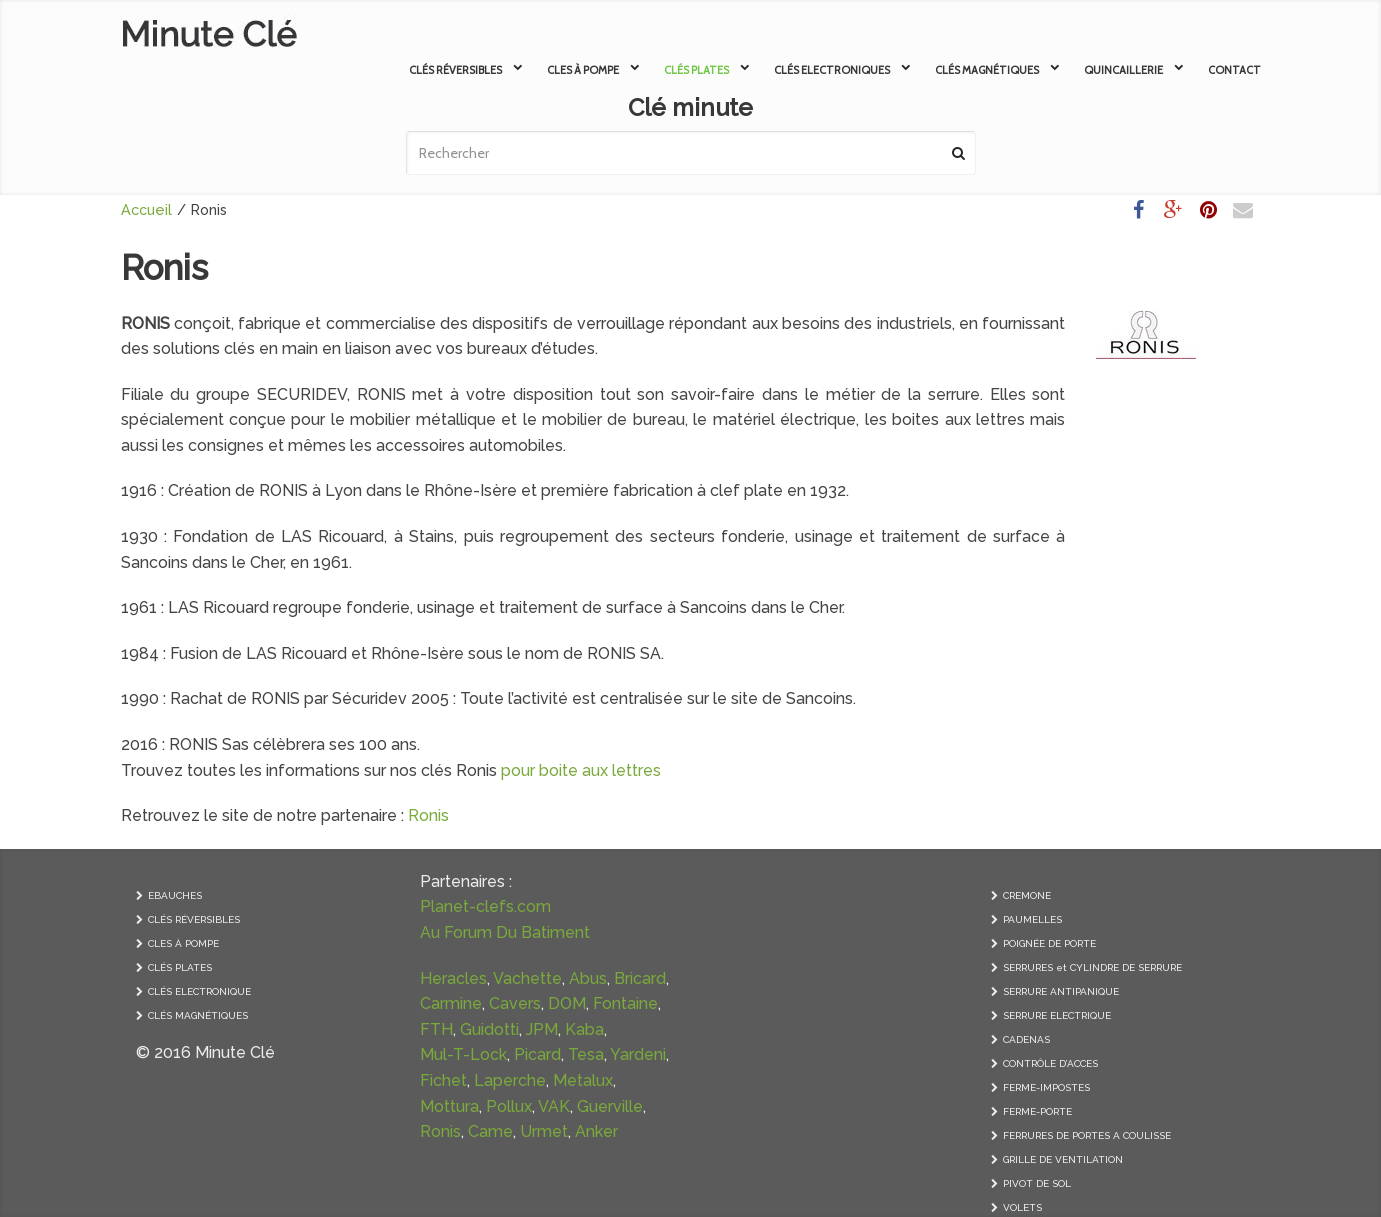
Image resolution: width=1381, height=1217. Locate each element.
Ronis (428, 815)
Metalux (583, 1080)
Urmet (544, 1131)
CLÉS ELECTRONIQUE (199, 991)
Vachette (527, 978)
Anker (596, 1131)
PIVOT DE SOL (1037, 1183)
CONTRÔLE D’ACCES (1050, 1063)
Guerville (610, 1106)
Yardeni (638, 1054)
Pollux (509, 1106)
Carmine (451, 1003)
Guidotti (489, 1029)
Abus (588, 978)
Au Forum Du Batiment (505, 932)
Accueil (146, 209)
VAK (554, 1106)
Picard (537, 1054)
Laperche (510, 1080)
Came (490, 1131)
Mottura (449, 1106)
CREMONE (1027, 895)
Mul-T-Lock (463, 1054)
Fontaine (625, 1003)
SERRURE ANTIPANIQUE (1061, 991)
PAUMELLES (1032, 919)
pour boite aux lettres (581, 770)
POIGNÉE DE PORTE (1049, 943)
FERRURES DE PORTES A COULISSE (1087, 1135)
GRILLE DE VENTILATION (1063, 1159)
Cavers (515, 1003)
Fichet (443, 1080)
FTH (436, 1029)
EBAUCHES (175, 895)
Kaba (584, 1029)
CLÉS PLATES (180, 967)
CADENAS (1026, 1039)
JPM (542, 1029)
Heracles (453, 978)
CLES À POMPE (183, 943)
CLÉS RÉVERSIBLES (194, 919)
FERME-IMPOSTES (1046, 1087)
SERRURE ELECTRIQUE (1057, 1015)
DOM (567, 1003)
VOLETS (1022, 1207)
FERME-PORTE (1037, 1111)
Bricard (640, 978)
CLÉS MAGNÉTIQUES (198, 1015)
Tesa (586, 1054)
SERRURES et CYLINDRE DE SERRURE (1092, 967)
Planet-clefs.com (485, 906)
